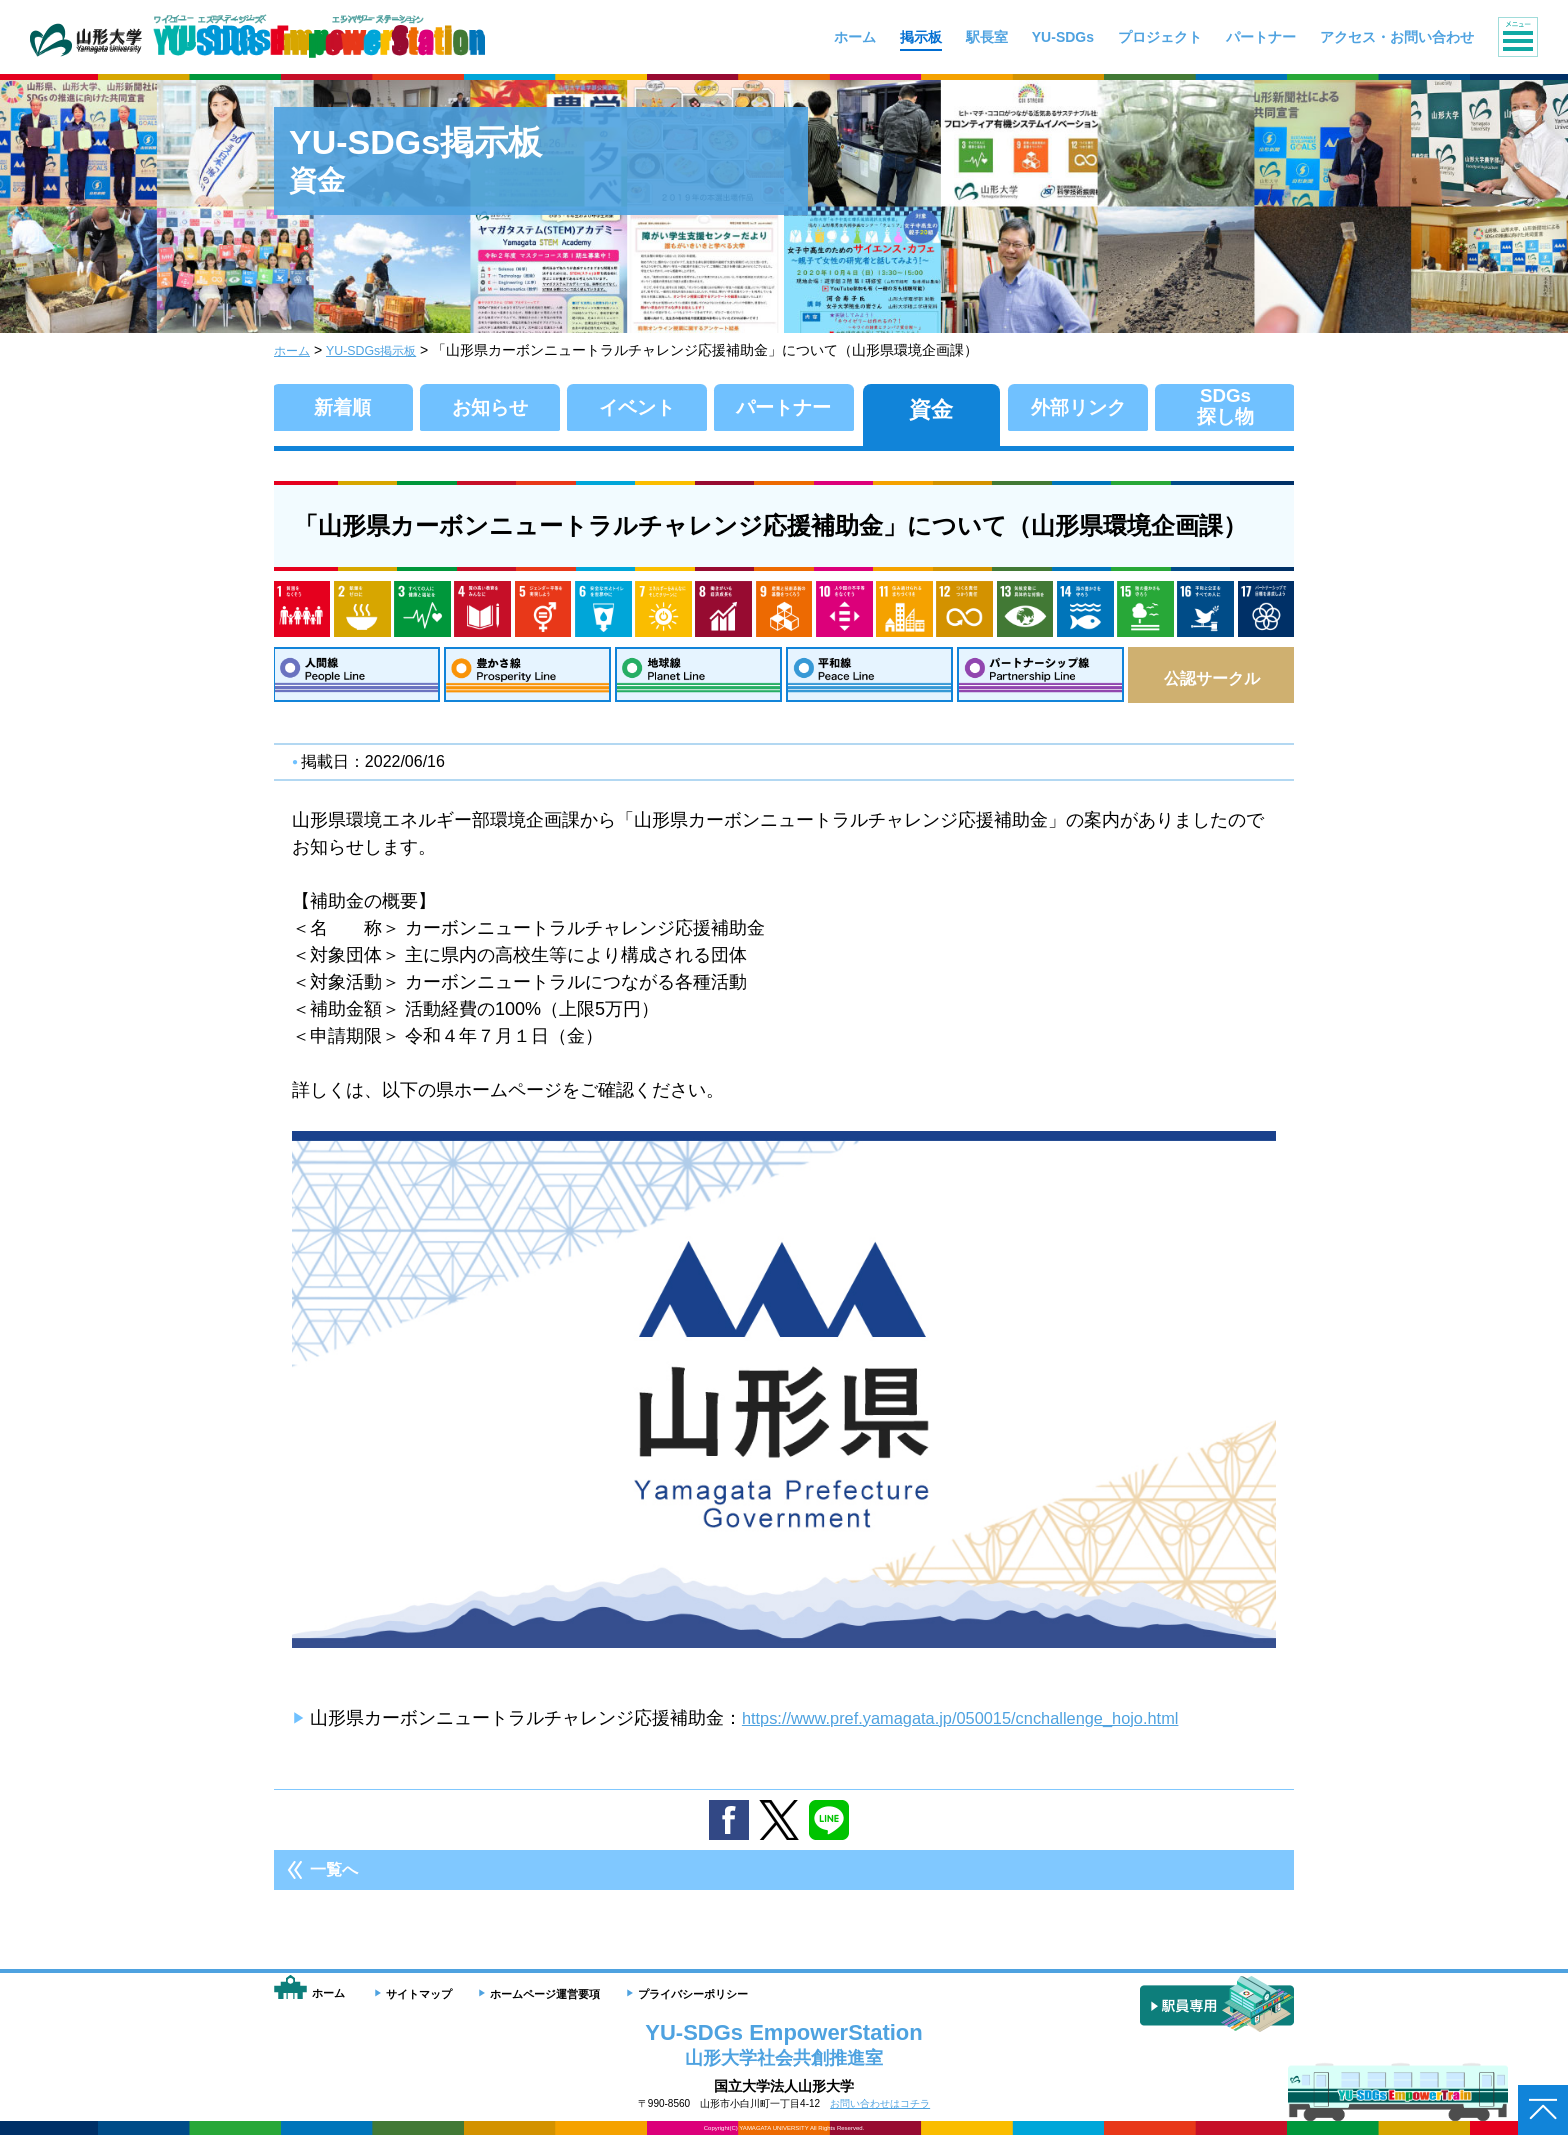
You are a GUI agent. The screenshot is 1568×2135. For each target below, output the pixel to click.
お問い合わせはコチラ (880, 2103)
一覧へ (334, 1877)
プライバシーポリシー (693, 1994)
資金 (931, 408)
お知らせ (489, 408)
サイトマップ (419, 1994)
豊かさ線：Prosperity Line (527, 678)
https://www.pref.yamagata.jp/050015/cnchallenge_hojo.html (982, 1725)
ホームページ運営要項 (545, 1994)
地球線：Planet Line (698, 678)
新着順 (343, 408)
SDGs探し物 (1225, 408)
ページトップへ (1543, 2110)
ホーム (295, 350)
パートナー (783, 408)
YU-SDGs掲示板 (383, 350)
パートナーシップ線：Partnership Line (1040, 678)
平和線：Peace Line (869, 678)
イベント (637, 408)
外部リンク (1078, 408)
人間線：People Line (356, 678)
